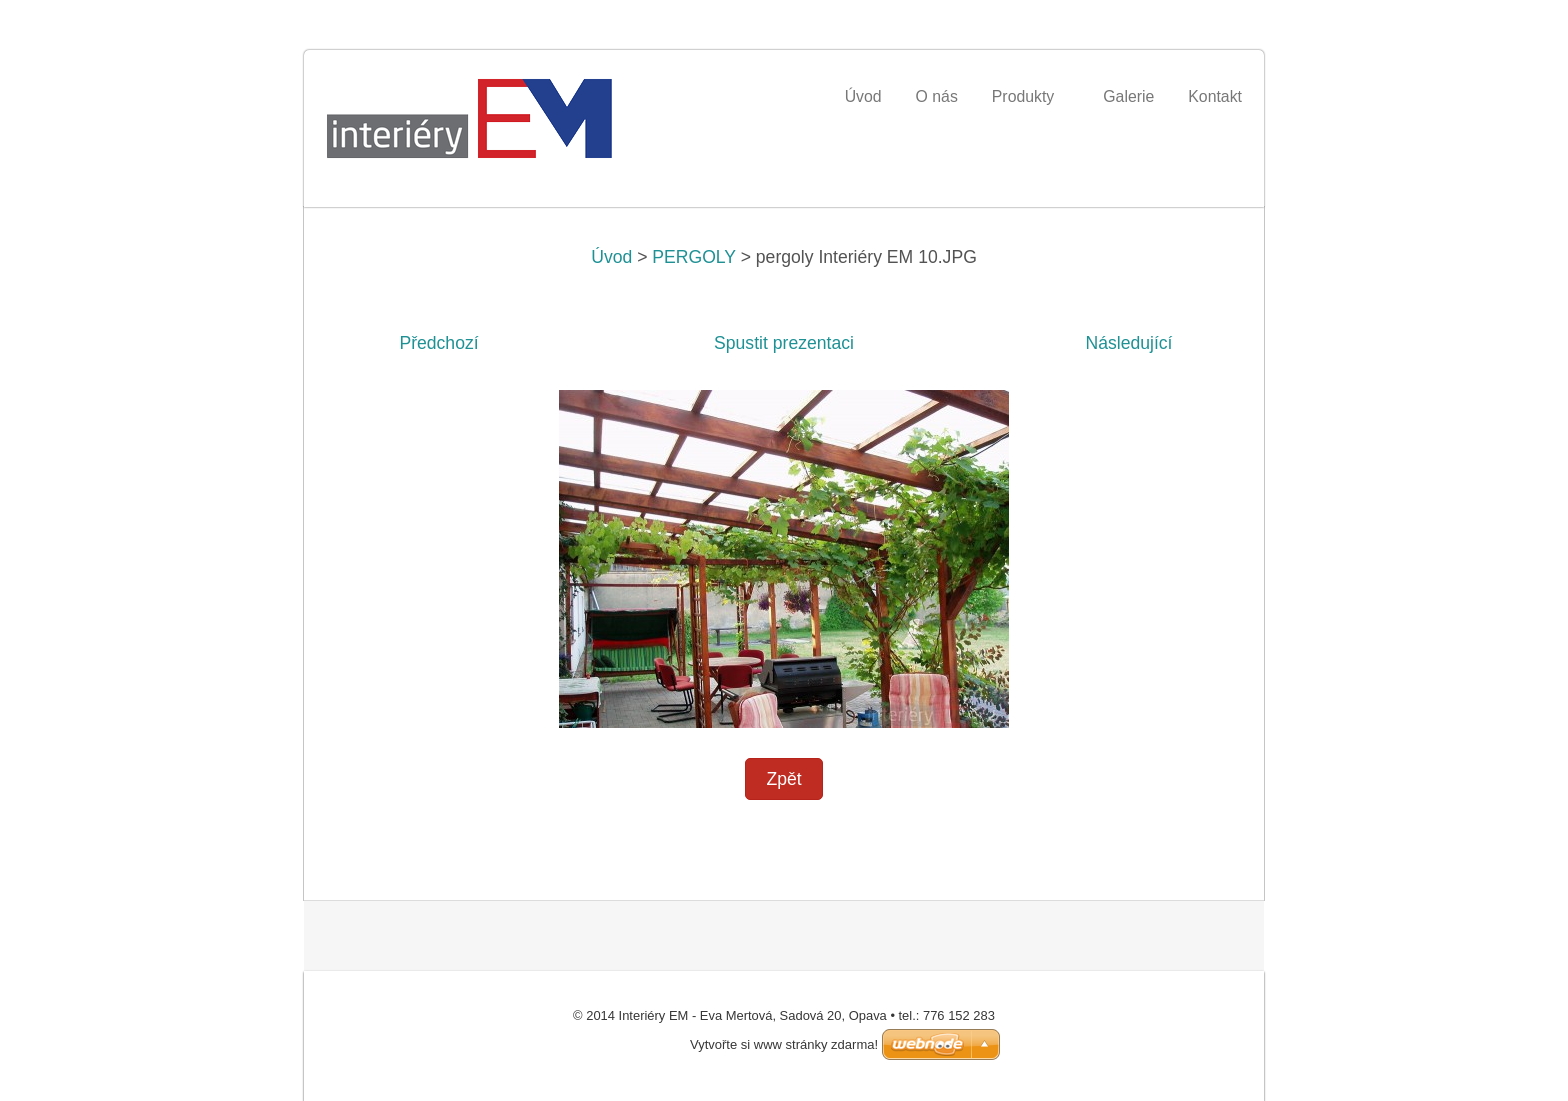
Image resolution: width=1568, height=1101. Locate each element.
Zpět (783, 779)
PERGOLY (693, 257)
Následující (1128, 343)
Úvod (611, 257)
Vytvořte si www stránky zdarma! (784, 1044)
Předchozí (438, 343)
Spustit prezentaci (784, 343)
